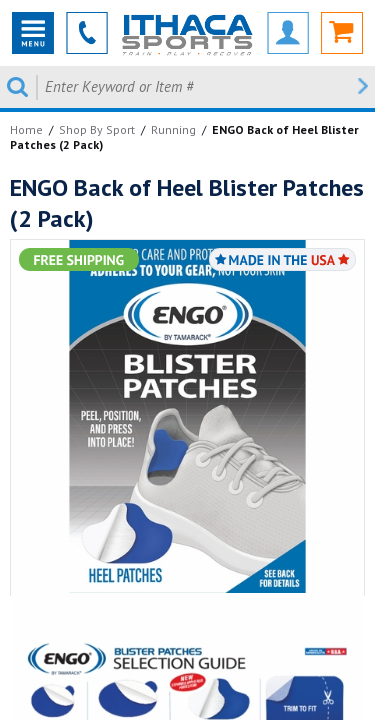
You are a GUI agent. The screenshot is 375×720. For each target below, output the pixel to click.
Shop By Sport (97, 129)
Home (26, 129)
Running (173, 129)
